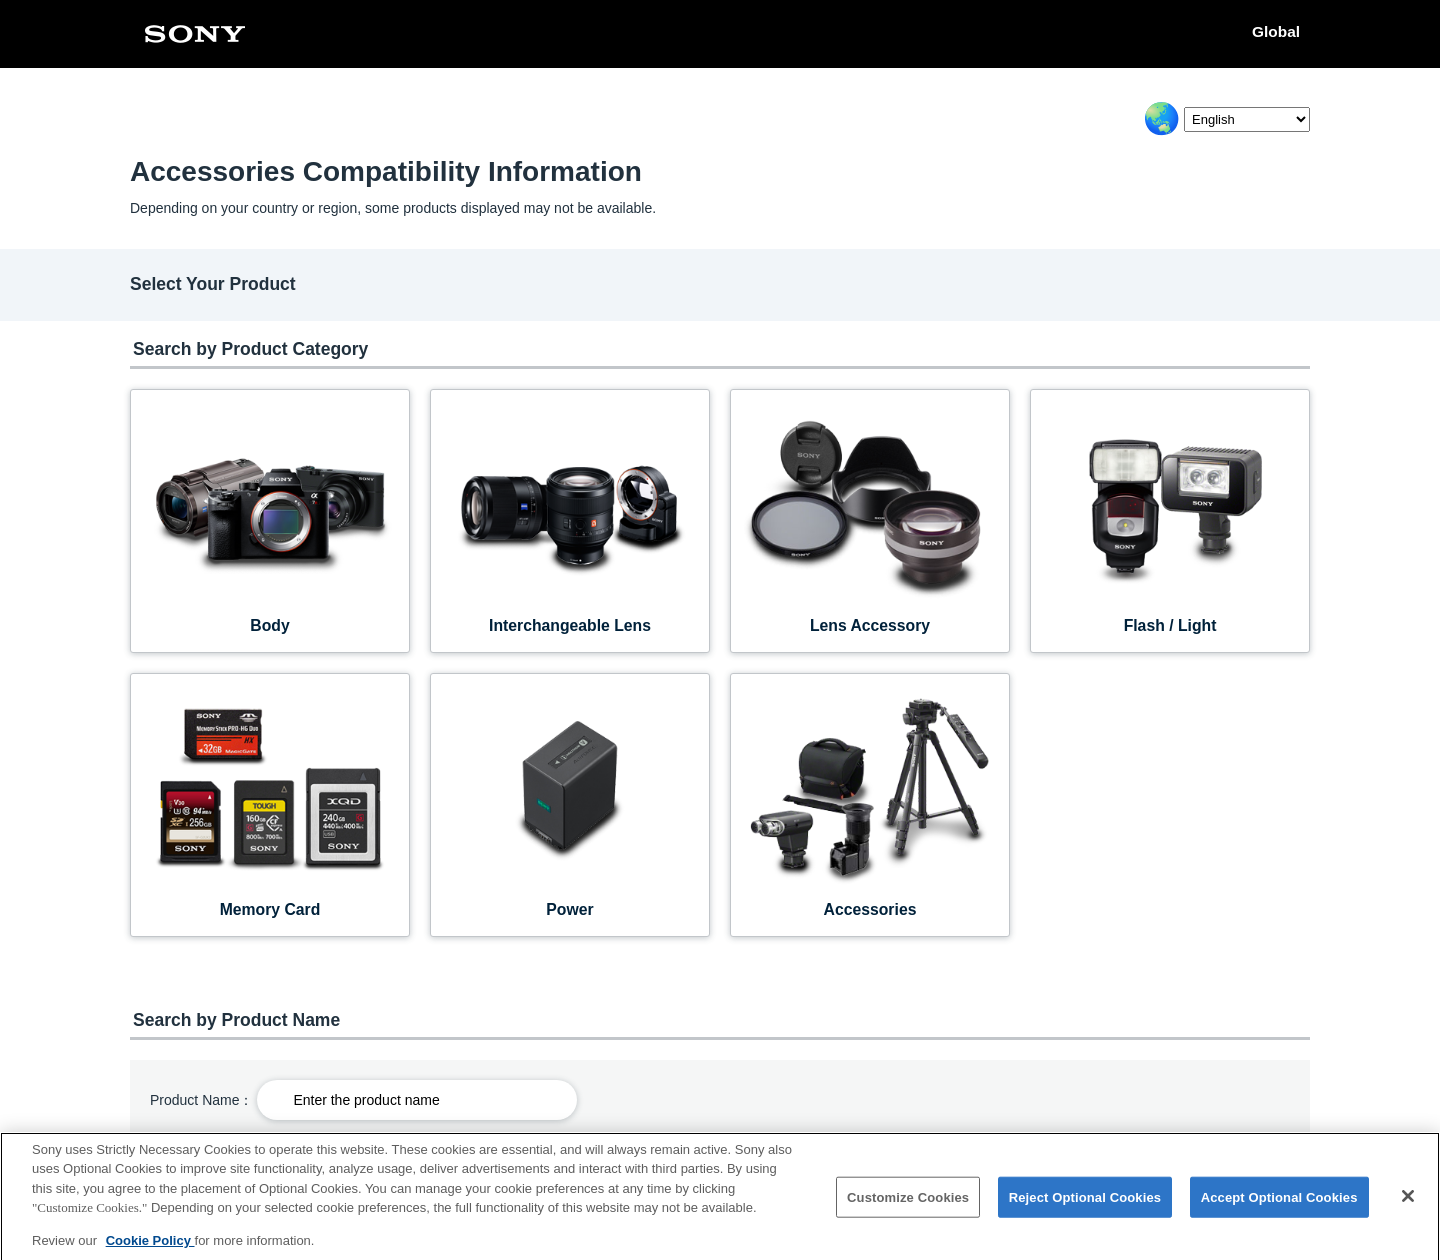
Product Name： (201, 1100)
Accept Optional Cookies (1279, 1203)
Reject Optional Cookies (1085, 1203)
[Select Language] (1247, 119)
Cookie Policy (150, 1247)
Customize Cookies (908, 1203)
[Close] (1408, 1203)
